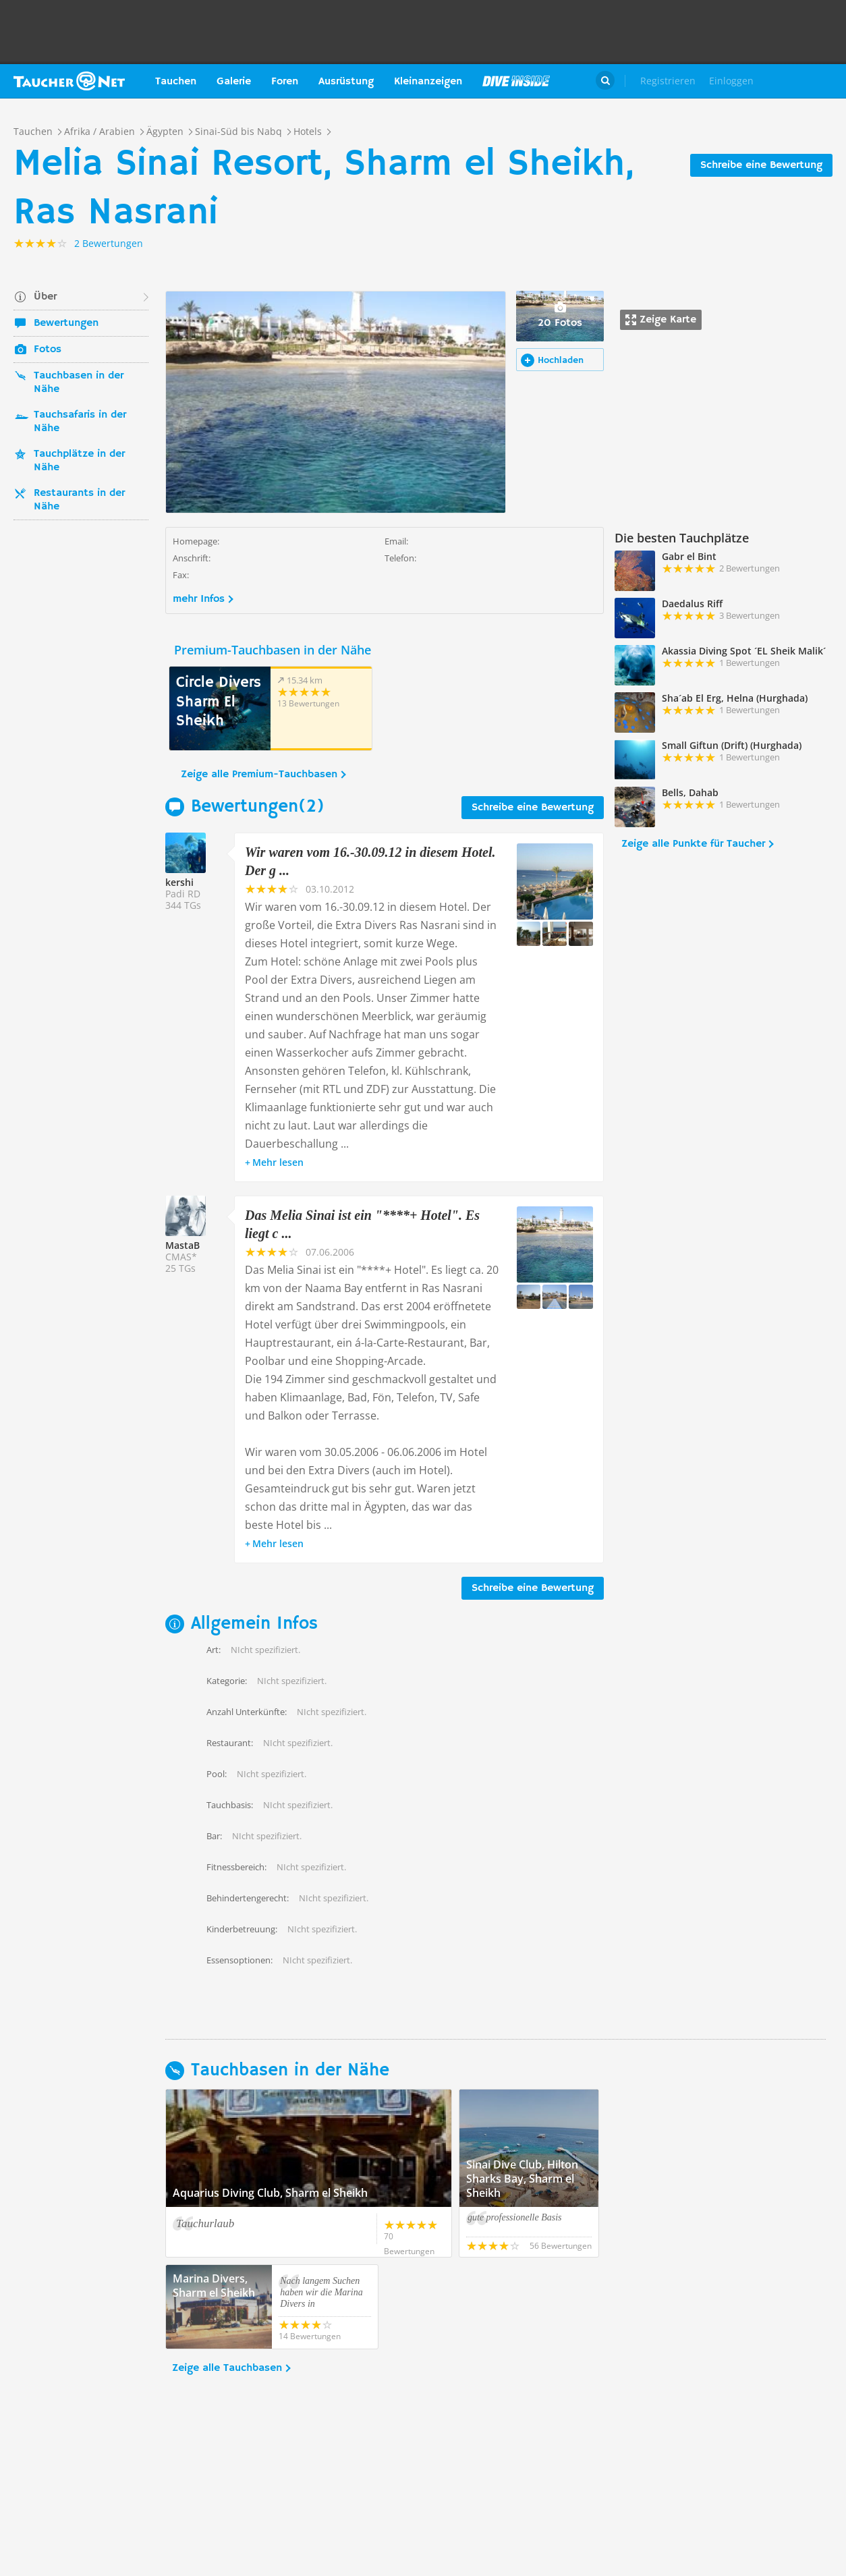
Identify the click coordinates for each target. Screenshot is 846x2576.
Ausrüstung (346, 81)
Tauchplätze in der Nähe (79, 460)
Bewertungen (66, 323)
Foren (284, 81)
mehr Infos (199, 599)
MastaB (182, 1245)
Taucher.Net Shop (803, 81)
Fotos (47, 349)
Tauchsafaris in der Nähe (80, 421)
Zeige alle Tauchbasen (227, 2368)
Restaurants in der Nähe (79, 499)
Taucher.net (69, 81)
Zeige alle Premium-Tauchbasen (259, 774)
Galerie (234, 81)
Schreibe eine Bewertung (761, 165)
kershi (179, 882)
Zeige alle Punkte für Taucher (693, 844)
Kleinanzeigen (428, 81)
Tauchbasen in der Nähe (78, 382)
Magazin (516, 81)
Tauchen (175, 81)
